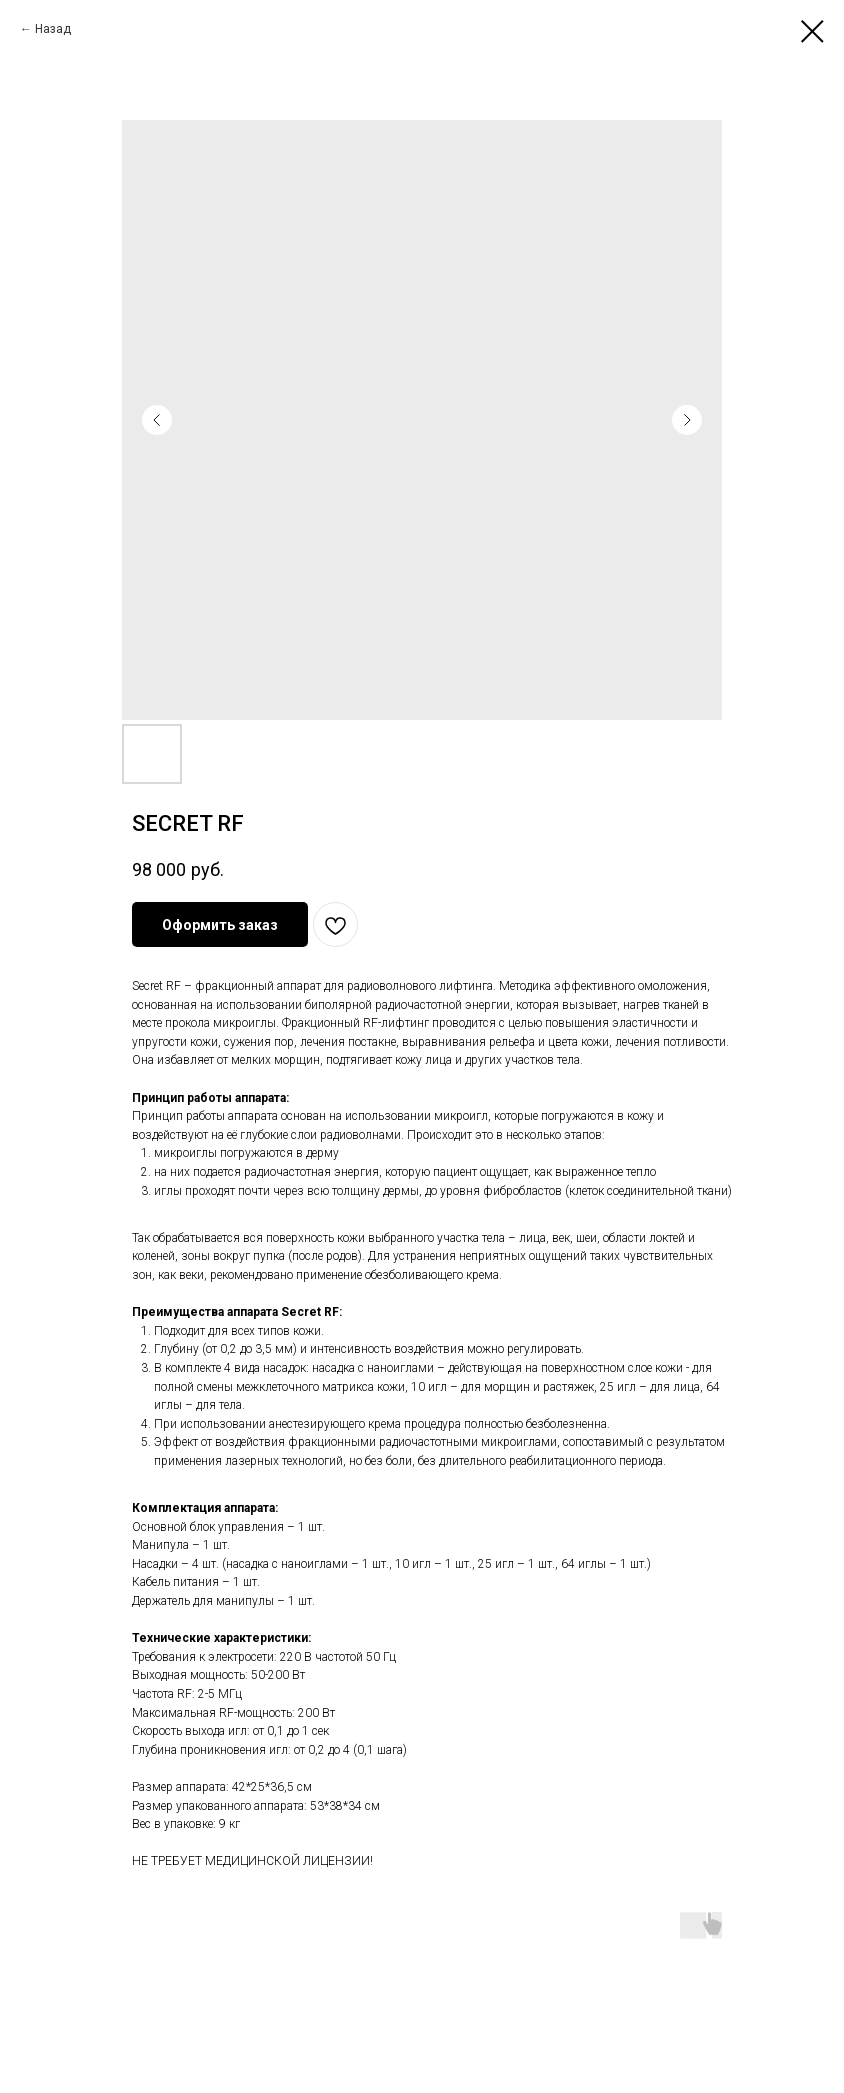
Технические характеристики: (221, 1638)
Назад (53, 29)
